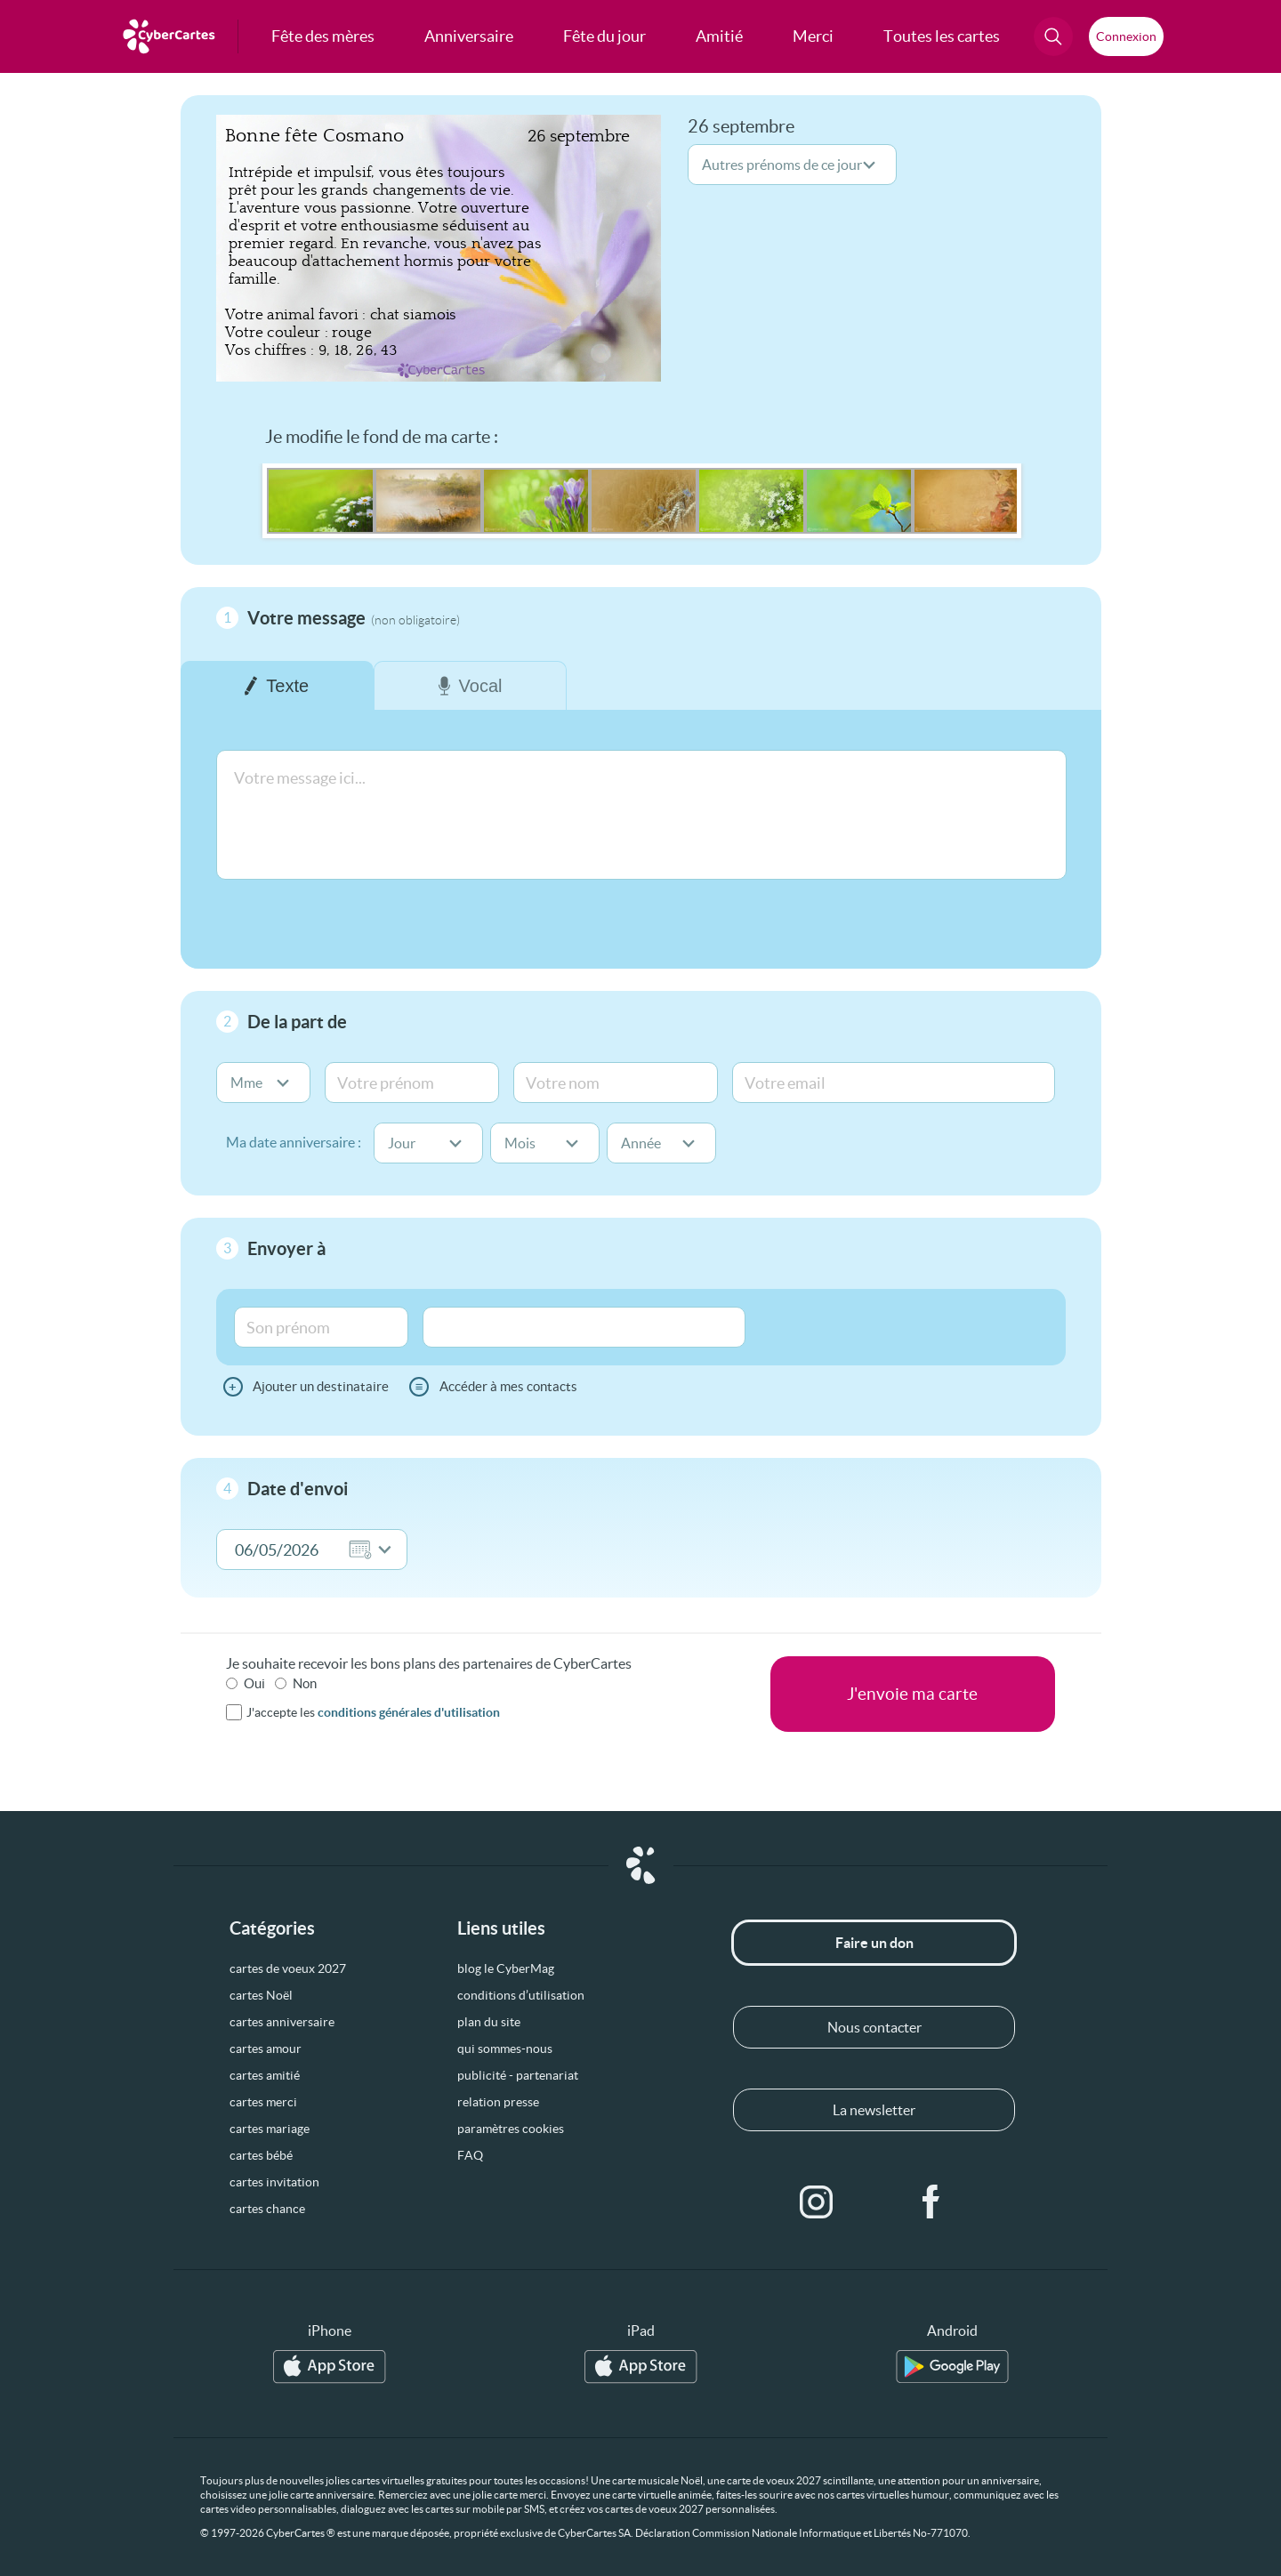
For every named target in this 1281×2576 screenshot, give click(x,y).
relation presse (498, 2102)
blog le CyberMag (505, 1968)
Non (305, 1683)
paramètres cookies (510, 2128)
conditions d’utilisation (520, 1995)
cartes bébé (261, 2155)
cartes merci (263, 2102)
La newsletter (874, 2110)
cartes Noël (261, 1995)
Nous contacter (874, 2027)
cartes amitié (265, 2075)
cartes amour (266, 2048)
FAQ (470, 2155)
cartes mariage (270, 2128)
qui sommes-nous (504, 2048)
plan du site (488, 2022)
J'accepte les (373, 1712)
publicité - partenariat (517, 2075)
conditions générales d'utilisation (409, 1712)
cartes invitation (274, 2182)
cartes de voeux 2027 (288, 1968)
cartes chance (267, 2209)
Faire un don (874, 1943)
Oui (254, 1683)
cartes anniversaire (282, 2022)
